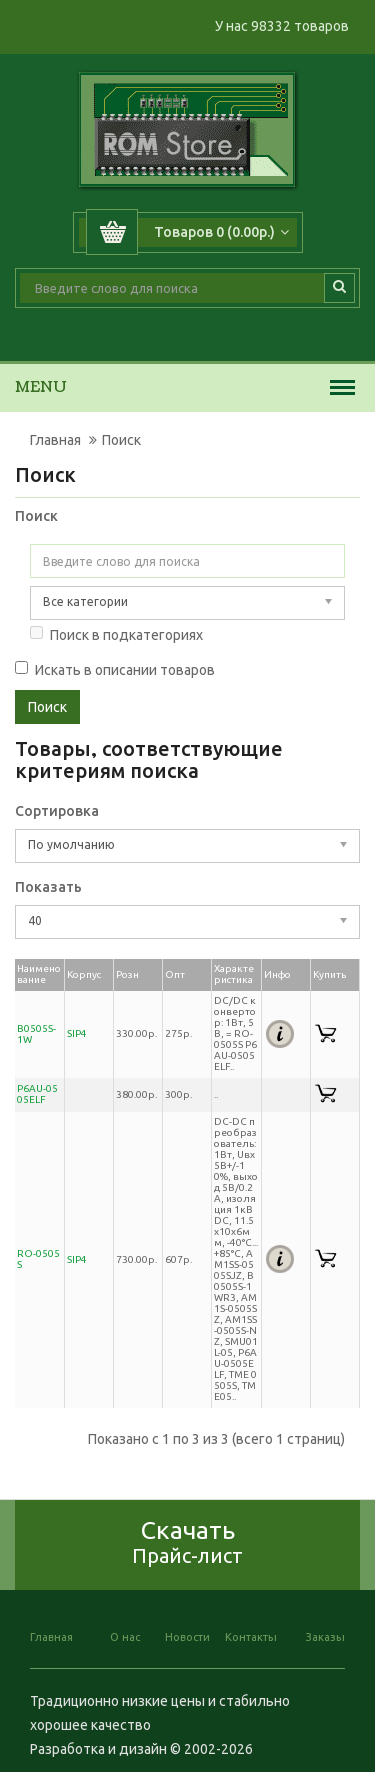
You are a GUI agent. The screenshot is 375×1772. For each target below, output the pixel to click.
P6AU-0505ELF (37, 1094)
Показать (48, 887)
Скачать (187, 1541)
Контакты (251, 1637)
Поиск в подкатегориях (116, 634)
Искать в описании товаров (115, 669)
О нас (125, 1637)
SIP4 (77, 1033)
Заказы (325, 1637)
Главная (55, 440)
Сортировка (57, 811)
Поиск (121, 440)
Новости (187, 1637)
